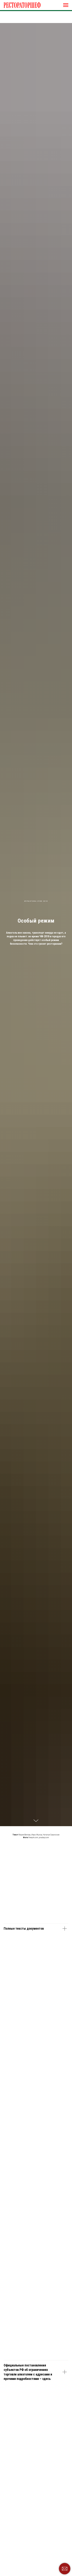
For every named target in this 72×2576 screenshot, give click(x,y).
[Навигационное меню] (65, 5)
